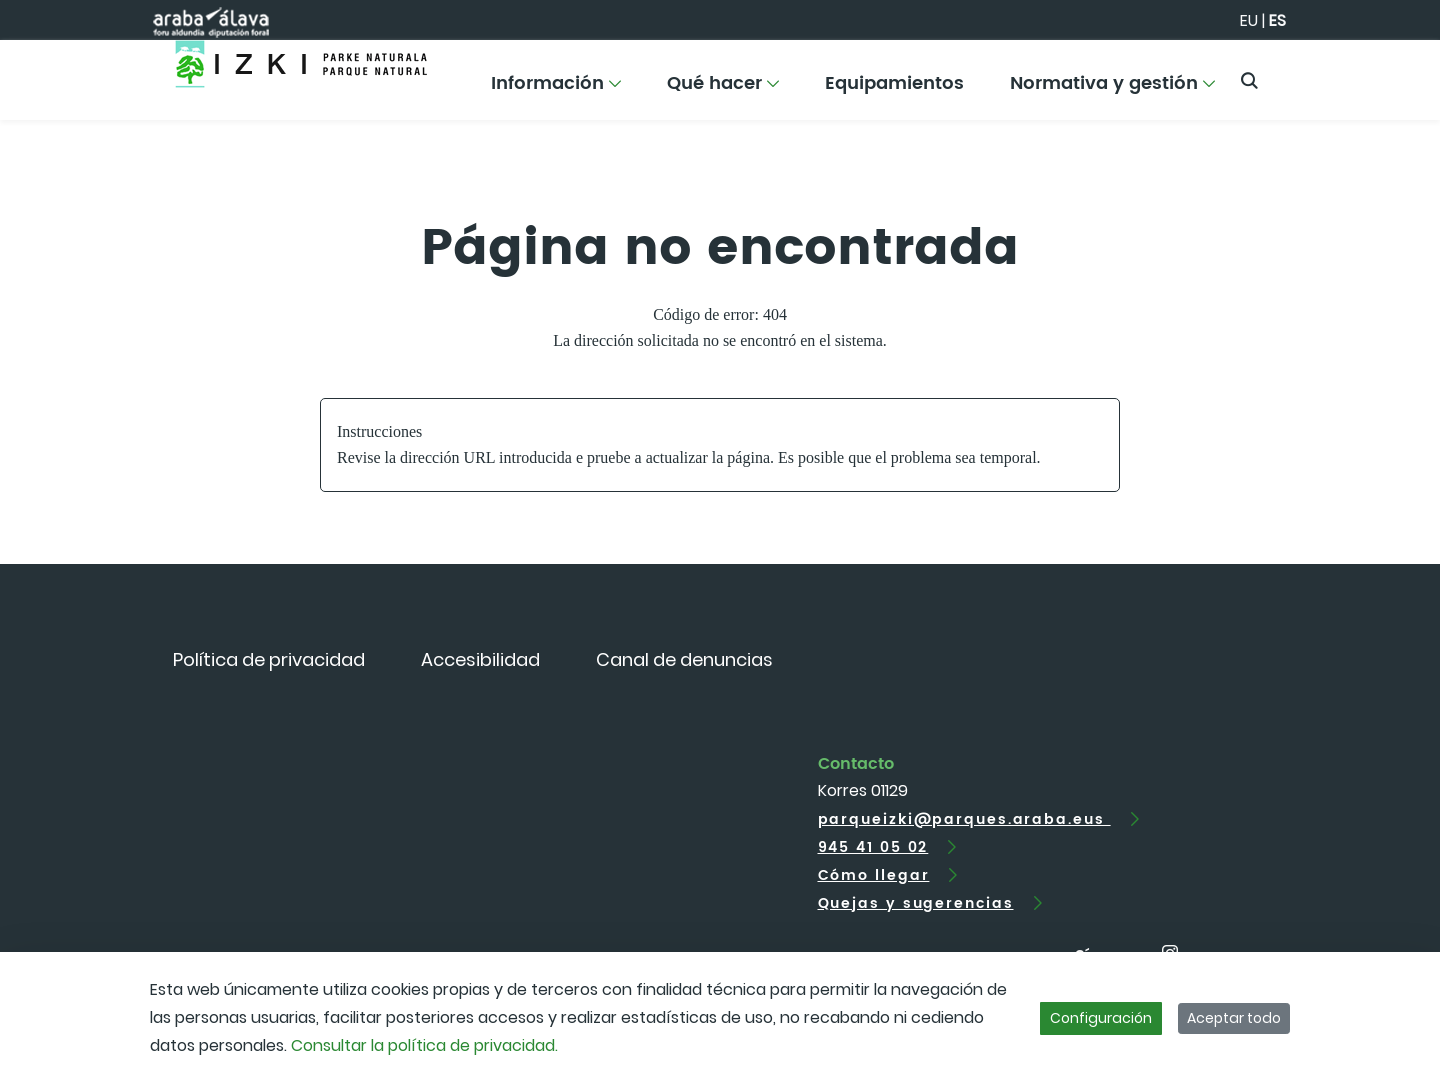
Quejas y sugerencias (916, 903)
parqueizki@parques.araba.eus (964, 819)
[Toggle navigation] (1390, 75)
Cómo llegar (874, 875)
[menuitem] (556, 90)
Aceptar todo (1234, 1018)
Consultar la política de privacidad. (424, 1045)
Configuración (1101, 1018)
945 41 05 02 (873, 847)
